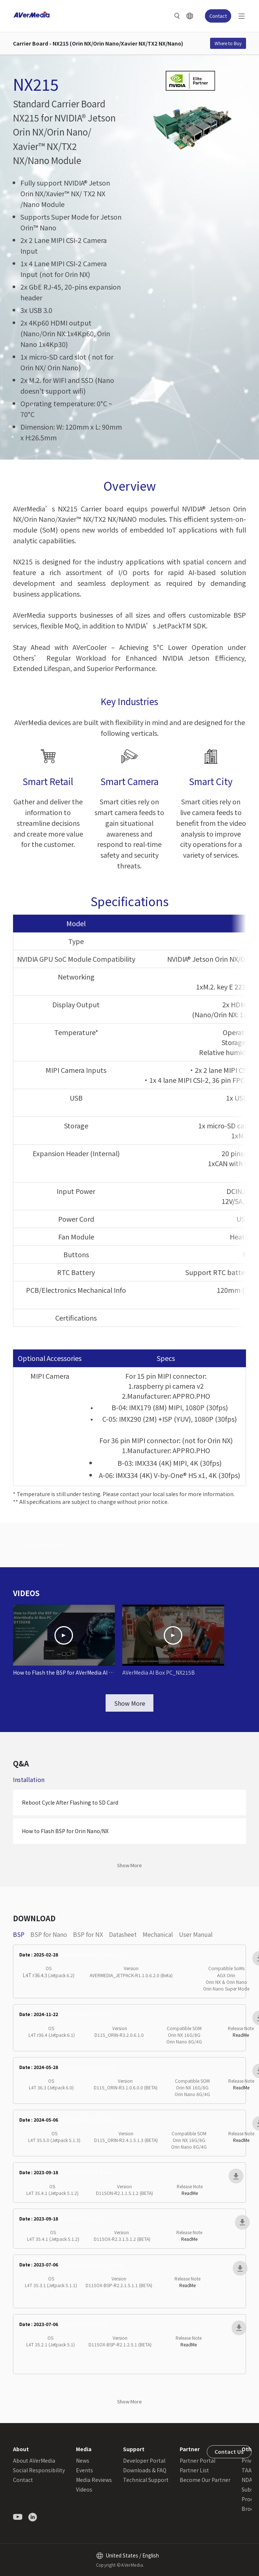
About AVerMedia (34, 2460)
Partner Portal (197, 2460)
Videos (84, 2489)
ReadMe (241, 2035)
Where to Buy (228, 43)
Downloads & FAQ (144, 2470)
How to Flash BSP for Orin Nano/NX (65, 1831)
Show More (129, 1703)
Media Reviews (94, 2479)
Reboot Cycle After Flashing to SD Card (70, 1802)
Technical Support (146, 2479)
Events (84, 2470)
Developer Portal (144, 2460)
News (82, 2460)
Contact (218, 15)
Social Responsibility (39, 2470)
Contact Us (229, 2451)
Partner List (194, 2470)
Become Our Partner (205, 2479)
